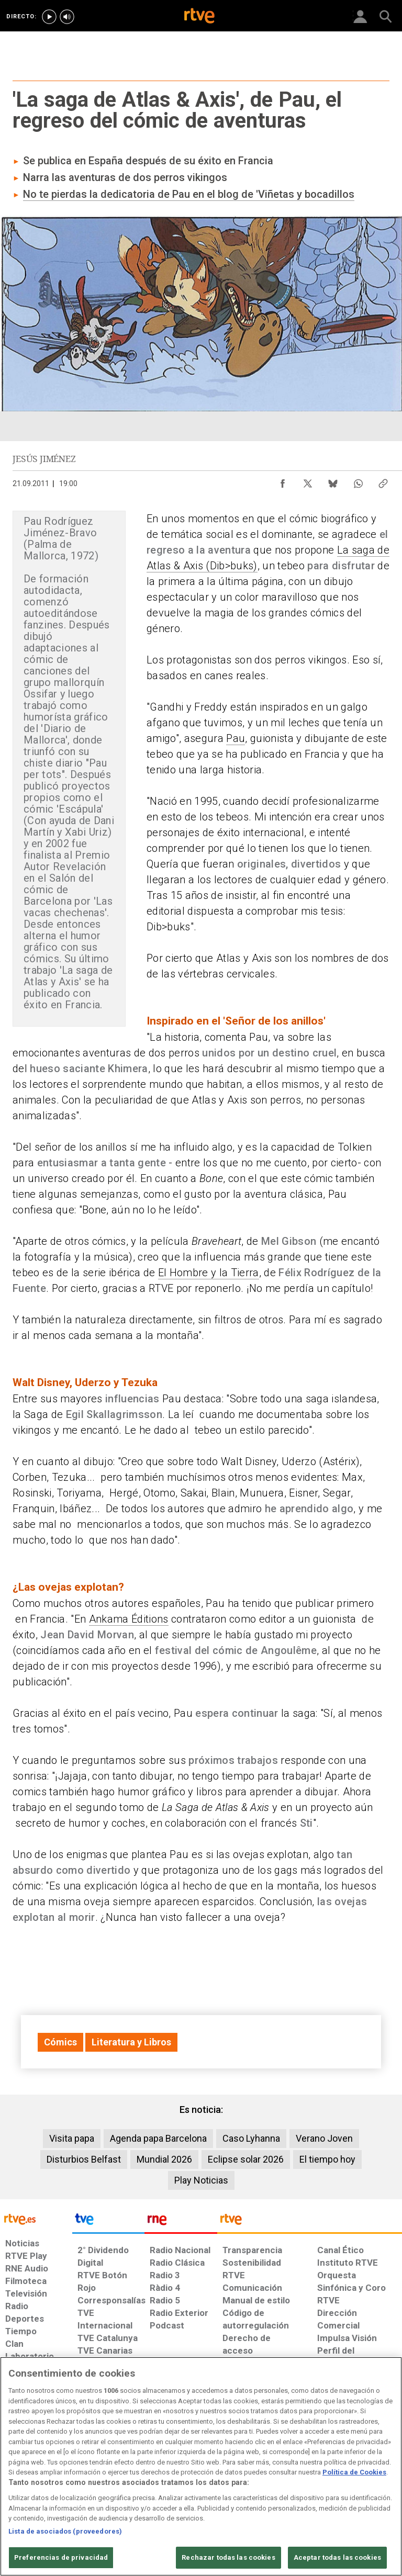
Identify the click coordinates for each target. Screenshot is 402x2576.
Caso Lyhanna (251, 2138)
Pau (235, 738)
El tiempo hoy (327, 2159)
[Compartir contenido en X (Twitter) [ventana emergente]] (307, 481)
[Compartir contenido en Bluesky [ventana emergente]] (332, 481)
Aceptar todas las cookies (337, 2557)
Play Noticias (201, 2180)
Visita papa (71, 2138)
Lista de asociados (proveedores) (65, 2531)
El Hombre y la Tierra (208, 1272)
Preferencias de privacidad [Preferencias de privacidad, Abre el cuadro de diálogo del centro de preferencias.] (61, 2557)
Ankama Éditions (129, 1619)
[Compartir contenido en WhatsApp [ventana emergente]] (358, 481)
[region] (201, 2466)
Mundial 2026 (164, 2159)
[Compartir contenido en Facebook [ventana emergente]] (282, 481)
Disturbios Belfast (84, 2159)
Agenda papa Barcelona (158, 2138)
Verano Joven (324, 2138)
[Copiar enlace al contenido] (383, 481)
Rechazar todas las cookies (228, 2557)
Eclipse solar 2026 (246, 2159)
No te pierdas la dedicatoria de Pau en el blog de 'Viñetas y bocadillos (188, 194)
